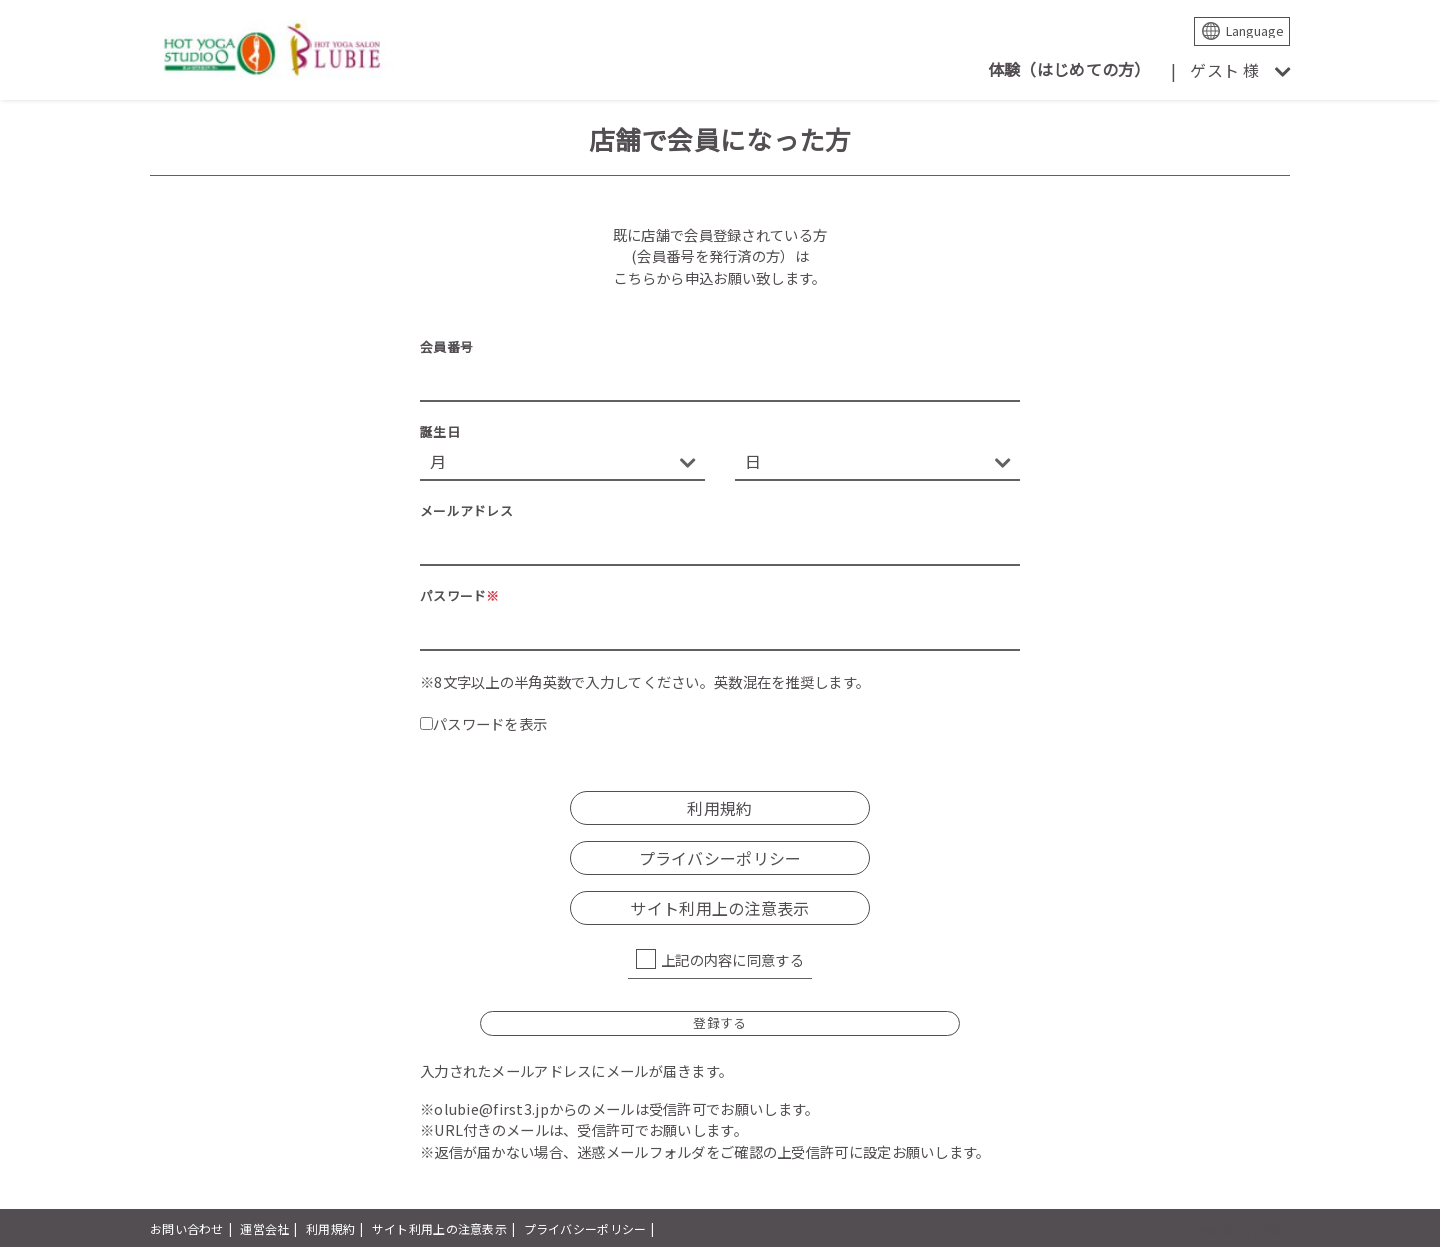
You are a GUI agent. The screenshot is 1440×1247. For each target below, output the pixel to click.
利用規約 (719, 808)
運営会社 (264, 1228)
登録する (719, 1022)
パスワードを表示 (483, 723)
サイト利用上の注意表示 (719, 908)
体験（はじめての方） (1069, 69)
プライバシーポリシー (720, 858)
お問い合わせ (187, 1228)
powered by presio (1235, 1228)
